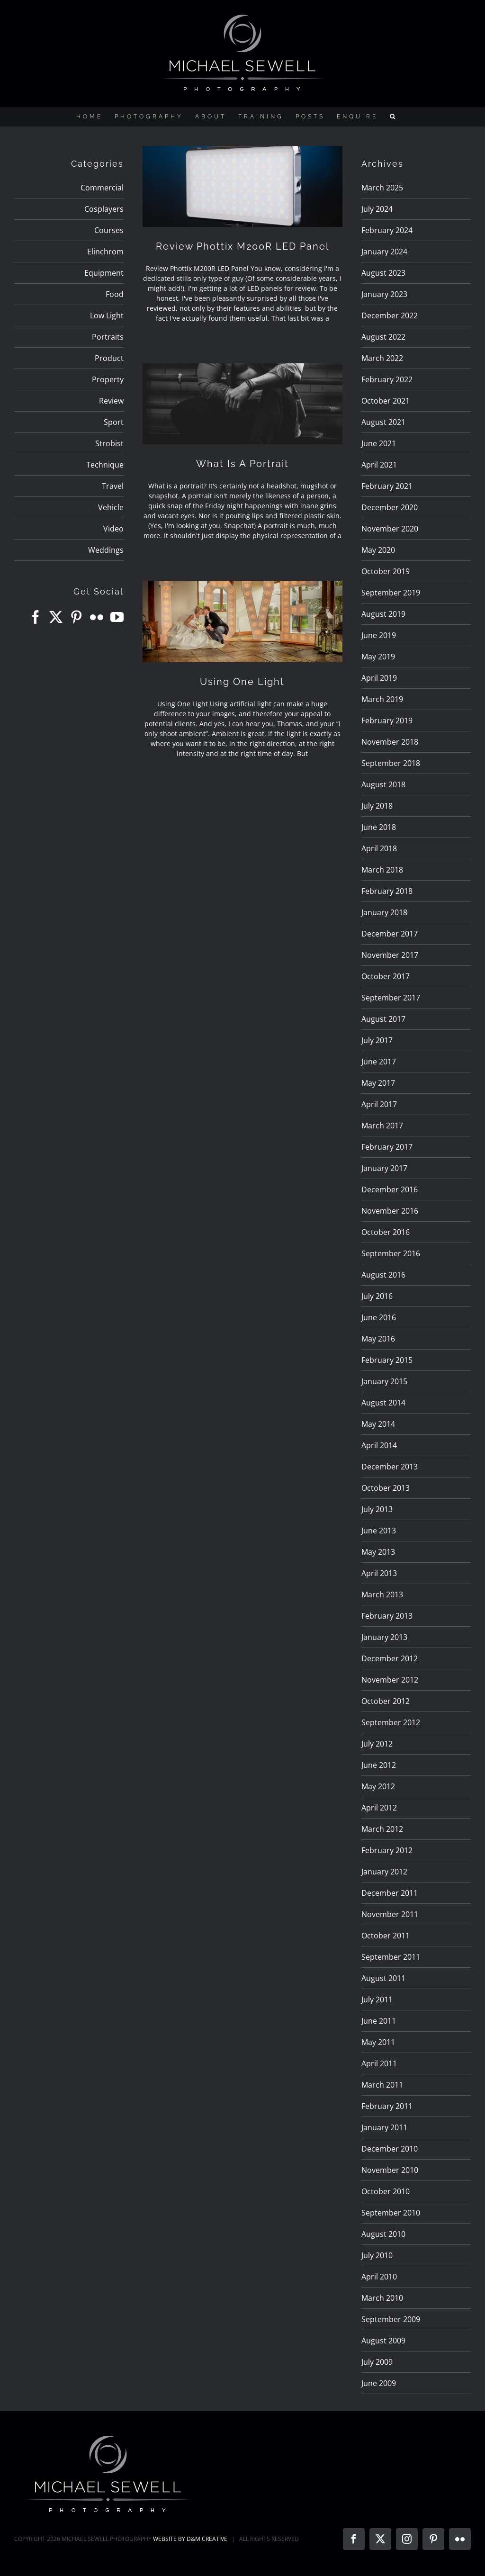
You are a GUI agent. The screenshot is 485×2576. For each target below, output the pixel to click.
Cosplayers (104, 209)
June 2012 (378, 1765)
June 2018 (378, 827)
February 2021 (387, 486)
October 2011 (385, 1935)
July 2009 (377, 2362)
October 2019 (385, 571)
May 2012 (378, 1786)
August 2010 (383, 2234)
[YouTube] (117, 617)
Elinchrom (105, 251)
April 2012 (379, 1807)
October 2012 (385, 1701)
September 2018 (390, 763)
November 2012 (389, 1680)
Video (113, 528)
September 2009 (390, 2319)
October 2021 (385, 401)
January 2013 (384, 1637)
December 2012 (389, 1658)
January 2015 (384, 1381)
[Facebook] (35, 617)
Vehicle (111, 507)
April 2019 (379, 678)
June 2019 (378, 635)
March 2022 (382, 358)
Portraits (108, 337)
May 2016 (378, 1338)
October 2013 (385, 1488)
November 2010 (389, 2170)
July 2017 (377, 1040)
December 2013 (389, 1466)
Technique (105, 464)
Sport (114, 422)
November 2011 (389, 1914)
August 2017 (383, 1019)
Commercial (102, 187)
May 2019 (378, 656)
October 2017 (385, 976)
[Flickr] (96, 617)
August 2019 (383, 614)
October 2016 (385, 1232)
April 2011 (379, 2063)
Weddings (106, 550)
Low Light (107, 315)
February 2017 (387, 1147)
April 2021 (379, 464)
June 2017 (378, 1061)
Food (115, 294)
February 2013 (387, 1616)
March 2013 (382, 1594)
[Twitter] (56, 617)
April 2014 (379, 1445)
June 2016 (378, 1317)
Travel (113, 486)
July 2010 (377, 2255)
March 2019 (382, 699)
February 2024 (387, 230)
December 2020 (389, 507)
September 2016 (390, 1253)
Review (111, 401)
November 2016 (389, 1211)
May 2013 (378, 1552)
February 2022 (387, 379)
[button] (393, 116)
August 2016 (383, 1275)
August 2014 (383, 1402)
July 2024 (377, 209)
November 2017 (389, 955)
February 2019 (387, 720)
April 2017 (379, 1104)
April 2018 (379, 848)
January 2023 (384, 294)
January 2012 (384, 1871)
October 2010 (385, 2191)
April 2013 (379, 1573)
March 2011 (382, 2085)
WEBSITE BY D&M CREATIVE (190, 2539)
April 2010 (379, 2276)
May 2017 (378, 1083)
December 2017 (389, 933)
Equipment (104, 273)
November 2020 (389, 528)
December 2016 (389, 1189)
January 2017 (384, 1168)
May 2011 (378, 2042)
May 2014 (378, 1424)
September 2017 (390, 997)
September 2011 (390, 1957)
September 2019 (390, 592)
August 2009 (383, 2340)
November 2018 (389, 742)
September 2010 (390, 2212)
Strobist (109, 443)
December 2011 (389, 1893)
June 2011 (378, 2021)
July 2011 (377, 1999)
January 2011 (384, 2127)
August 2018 (383, 784)
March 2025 (382, 187)
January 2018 (384, 912)
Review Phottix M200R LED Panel (242, 246)
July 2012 (377, 1743)
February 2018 (387, 891)
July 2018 (377, 806)
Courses (109, 230)
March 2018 (382, 870)
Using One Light (242, 681)
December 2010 (389, 2149)
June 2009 (378, 2383)
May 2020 (378, 550)
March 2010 (382, 2298)
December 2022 (389, 315)
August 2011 (383, 1978)
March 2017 (382, 1125)
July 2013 (377, 1509)
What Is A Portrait (242, 463)
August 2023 (383, 273)
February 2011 (387, 2106)
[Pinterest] (76, 617)
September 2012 (390, 1722)
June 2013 (378, 1530)
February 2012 (387, 1850)
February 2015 (387, 1360)
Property (108, 379)
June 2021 (378, 443)
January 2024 (384, 251)
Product (109, 358)
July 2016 (377, 1296)
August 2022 (383, 337)
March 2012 (382, 1829)
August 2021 (383, 422)
